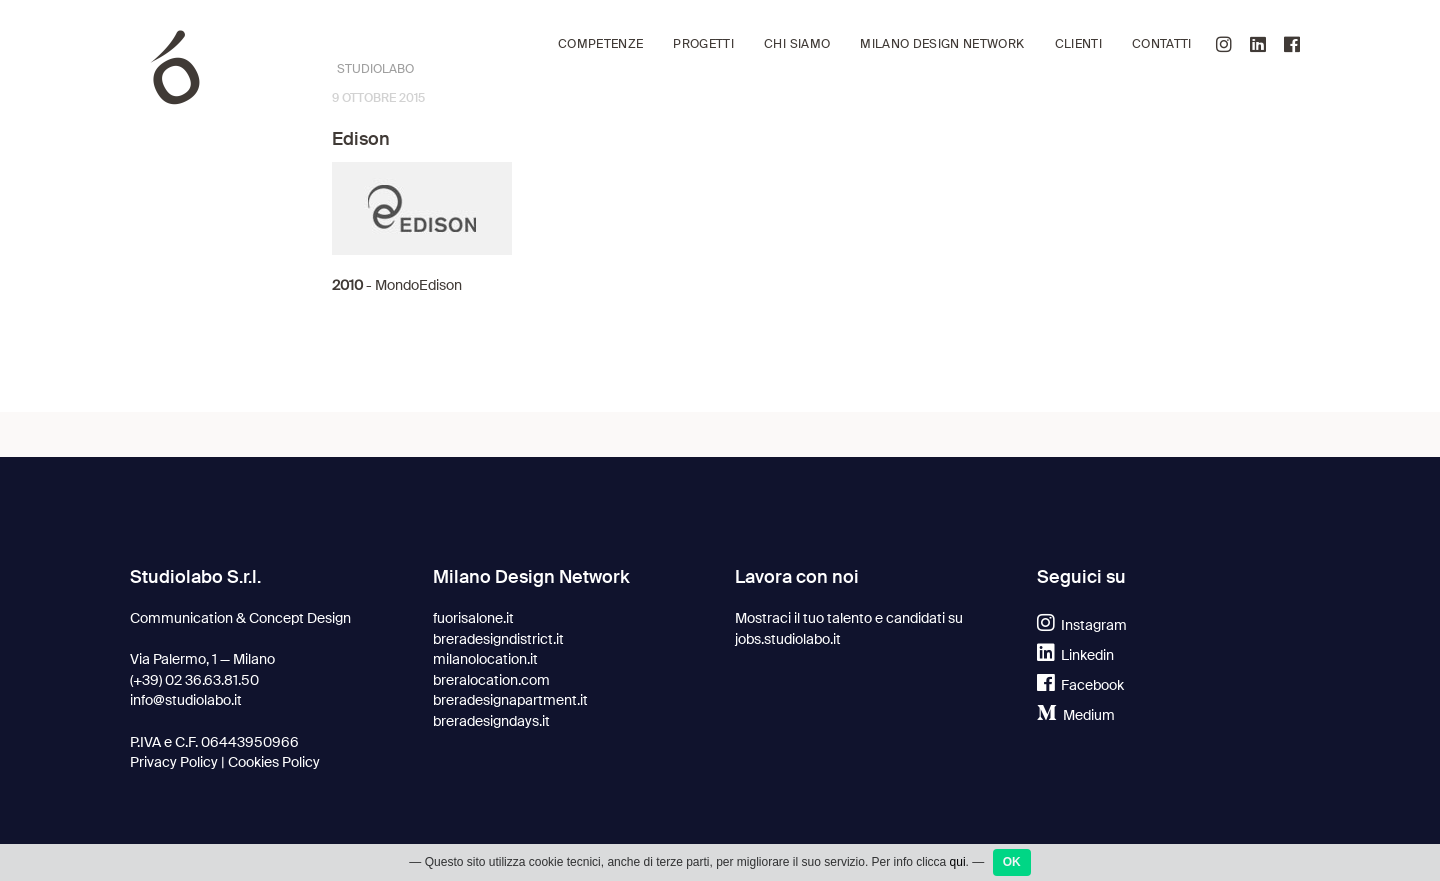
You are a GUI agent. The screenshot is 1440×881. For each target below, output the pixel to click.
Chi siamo (797, 44)
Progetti (703, 44)
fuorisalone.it (473, 618)
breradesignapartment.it (510, 700)
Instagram (1082, 625)
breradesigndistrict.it (498, 639)
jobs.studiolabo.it (788, 639)
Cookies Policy (274, 762)
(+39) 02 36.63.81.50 (194, 680)
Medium (1076, 715)
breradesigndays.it (491, 721)
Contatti (1162, 44)
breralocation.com (491, 680)
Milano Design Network (942, 44)
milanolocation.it (485, 659)
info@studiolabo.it (186, 700)
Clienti (1078, 44)
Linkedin (1075, 655)
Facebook (1080, 685)
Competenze (600, 44)
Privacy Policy (174, 762)
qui (958, 862)
